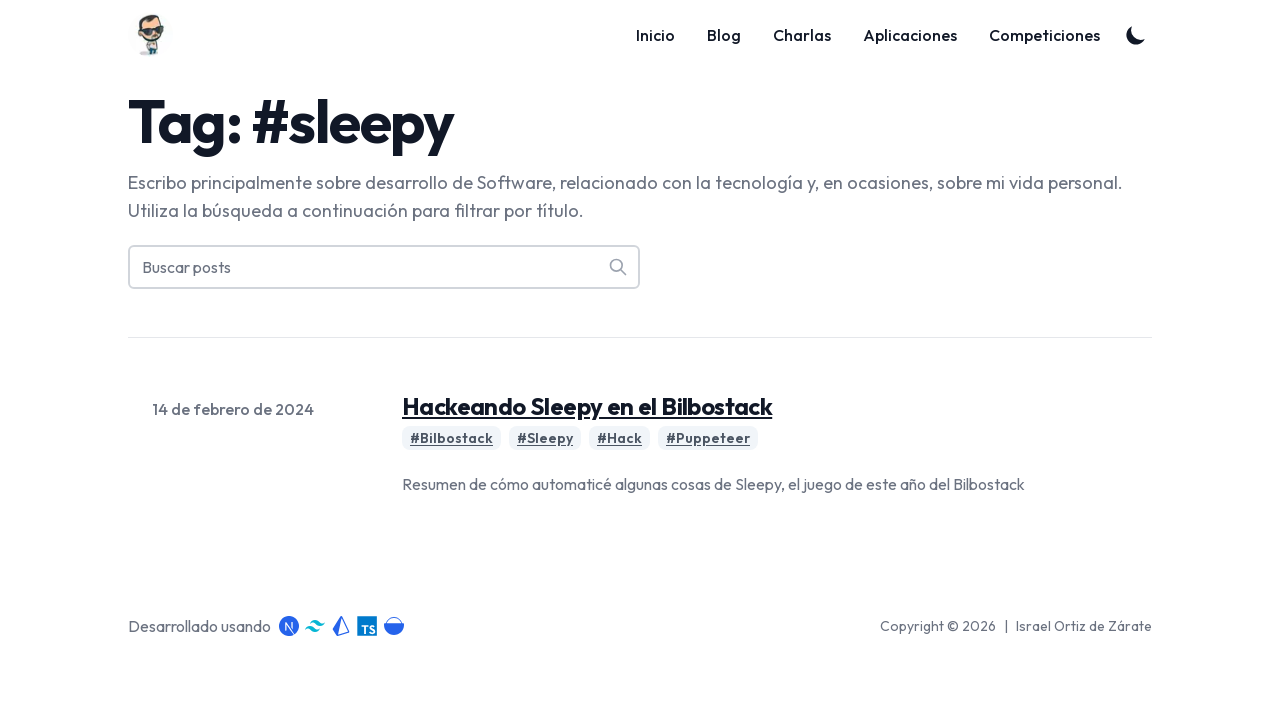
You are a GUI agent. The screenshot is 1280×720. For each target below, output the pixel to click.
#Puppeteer (708, 438)
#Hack (619, 438)
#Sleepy (545, 438)
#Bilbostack (451, 438)
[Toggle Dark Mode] (1136, 35)
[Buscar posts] (384, 267)
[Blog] (156, 34)
